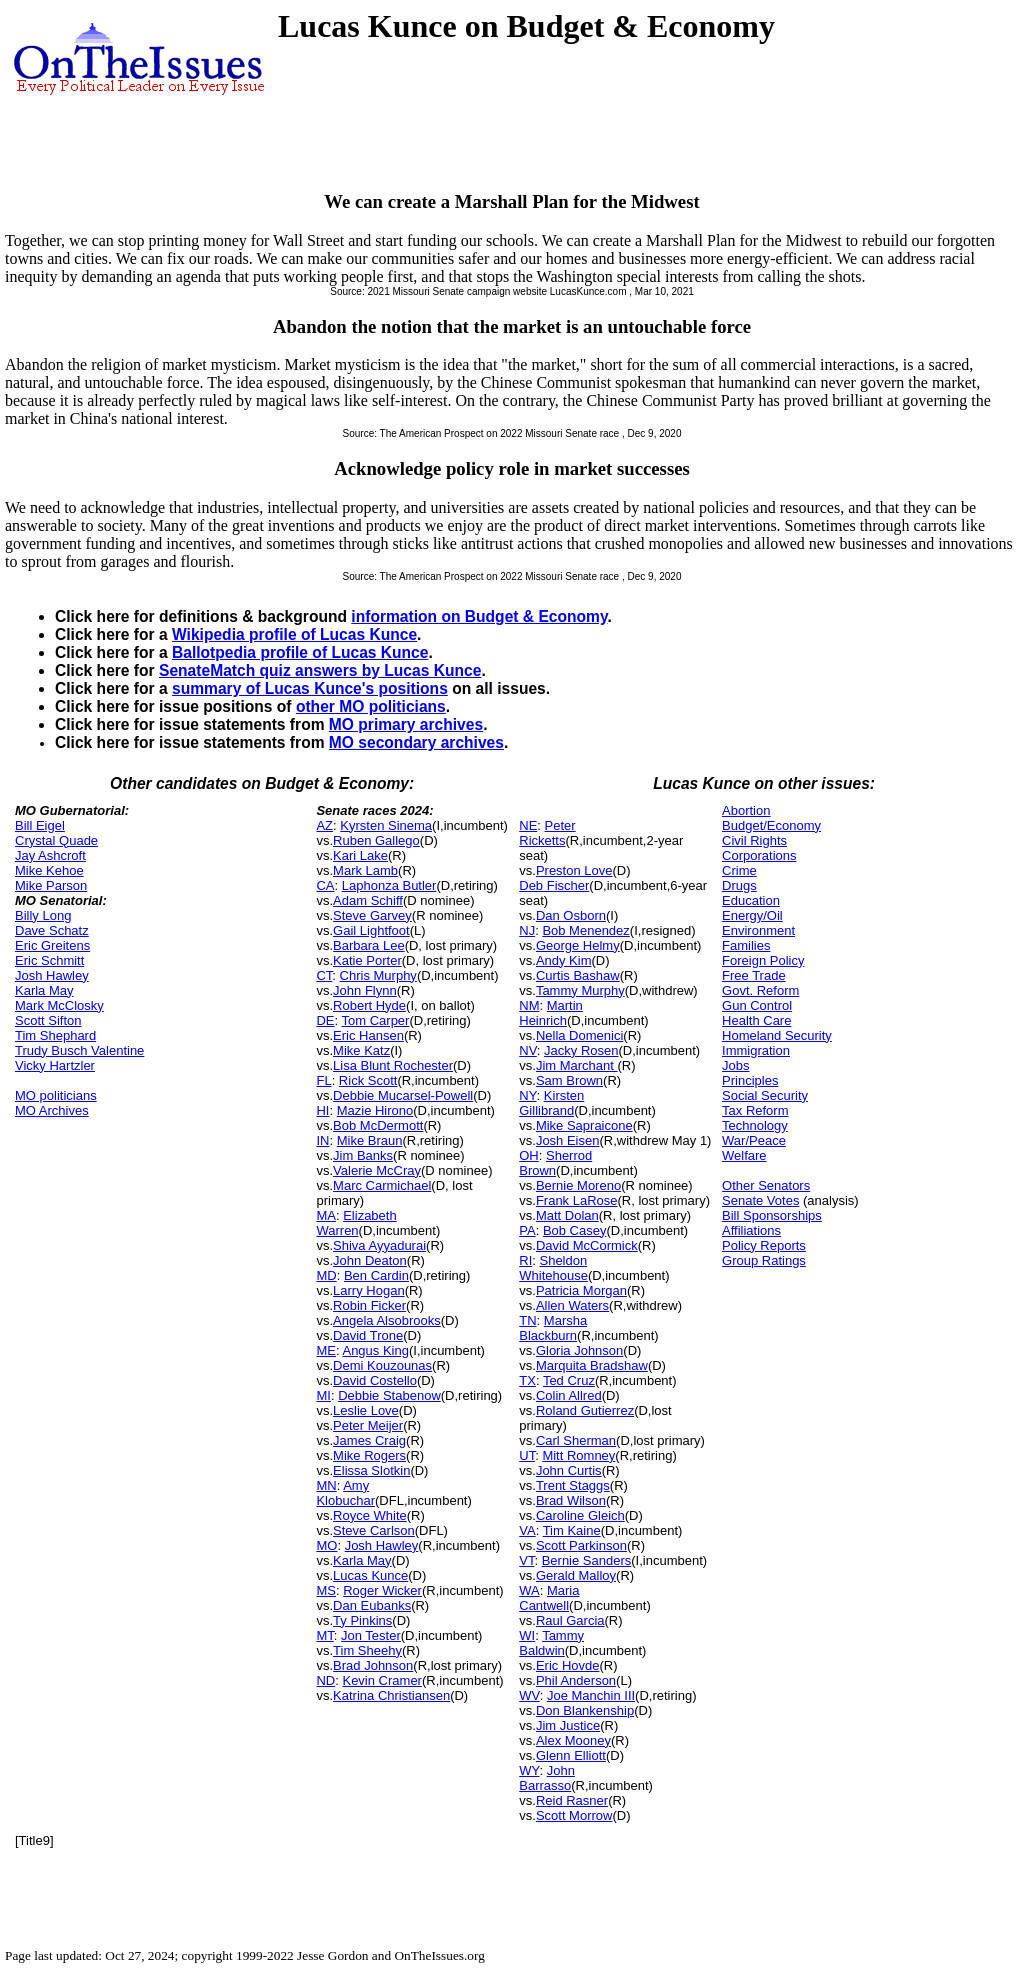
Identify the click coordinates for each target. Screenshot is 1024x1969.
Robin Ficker (369, 1305)
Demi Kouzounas (382, 1365)
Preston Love (574, 870)
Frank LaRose (577, 1200)
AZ (324, 825)
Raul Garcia (570, 1620)
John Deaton (370, 1260)
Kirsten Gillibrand (551, 1103)
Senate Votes (760, 1200)
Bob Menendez (585, 930)
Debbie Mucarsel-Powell (403, 1095)
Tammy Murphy (580, 990)
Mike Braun (370, 1140)
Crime (739, 870)
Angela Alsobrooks (387, 1320)
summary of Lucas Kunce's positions (310, 688)
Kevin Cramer (381, 1680)
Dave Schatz (52, 930)
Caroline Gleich (580, 1515)
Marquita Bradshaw (592, 1365)
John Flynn (365, 990)
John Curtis (569, 1470)
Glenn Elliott (571, 1755)
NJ (527, 930)
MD (326, 1275)
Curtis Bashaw (578, 975)
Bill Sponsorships (772, 1215)
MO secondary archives (416, 742)
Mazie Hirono (375, 1110)
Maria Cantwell (549, 1598)
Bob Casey (575, 1230)
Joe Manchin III (591, 1695)
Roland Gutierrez (585, 1410)
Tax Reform (755, 1110)
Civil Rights (754, 840)
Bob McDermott (378, 1125)
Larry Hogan (369, 1290)
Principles (750, 1080)
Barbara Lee (369, 945)
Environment (758, 930)
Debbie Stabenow (389, 1395)
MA (326, 1215)
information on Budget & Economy (479, 616)
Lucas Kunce (370, 1575)
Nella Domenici (579, 1035)
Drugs (739, 885)
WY (529, 1770)
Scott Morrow (574, 1815)
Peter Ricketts (547, 833)
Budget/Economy (771, 825)
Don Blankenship (585, 1710)
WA (529, 1590)
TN (527, 1320)
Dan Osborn (571, 915)
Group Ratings (764, 1260)
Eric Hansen (368, 1035)
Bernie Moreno (578, 1185)
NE (528, 825)
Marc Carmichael (382, 1185)
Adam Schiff (368, 900)
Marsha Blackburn (553, 1328)
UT (527, 1455)
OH (529, 1155)
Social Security (765, 1095)
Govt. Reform (760, 990)
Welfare (744, 1155)
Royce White (370, 1515)
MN (326, 1485)
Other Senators (766, 1185)
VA (527, 1530)
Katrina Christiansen (391, 1695)
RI (525, 1260)
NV (528, 1050)
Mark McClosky (59, 1005)
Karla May (44, 990)
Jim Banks (363, 1155)
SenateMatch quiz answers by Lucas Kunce (320, 670)
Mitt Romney (578, 1455)
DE (325, 1020)
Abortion (746, 810)
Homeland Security (777, 1035)
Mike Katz (361, 1050)
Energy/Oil (752, 915)
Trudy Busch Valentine (79, 1050)
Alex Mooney (573, 1740)
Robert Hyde (369, 1005)
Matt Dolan (567, 1215)
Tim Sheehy (367, 1650)
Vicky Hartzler (55, 1065)
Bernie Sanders (587, 1560)
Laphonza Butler (389, 885)
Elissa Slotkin (371, 1470)
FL (323, 1080)
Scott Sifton (48, 1020)
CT (324, 975)
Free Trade (754, 975)
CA (325, 885)
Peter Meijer (368, 1425)
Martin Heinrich (551, 1013)
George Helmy (578, 945)
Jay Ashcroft (50, 855)
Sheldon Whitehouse (553, 1268)
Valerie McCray (377, 1170)
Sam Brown (569, 1080)
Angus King (375, 1350)
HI (322, 1110)
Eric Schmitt (49, 960)
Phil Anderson (576, 1680)
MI (323, 1395)
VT (526, 1560)
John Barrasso (547, 1778)
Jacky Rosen (581, 1050)
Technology (755, 1125)
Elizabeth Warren (356, 1223)
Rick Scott (368, 1080)
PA (527, 1230)
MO (326, 1545)
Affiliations (751, 1230)
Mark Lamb (365, 870)
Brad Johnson (373, 1665)
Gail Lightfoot (371, 930)
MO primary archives (406, 724)
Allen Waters (572, 1305)
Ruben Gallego (376, 840)
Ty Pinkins (362, 1620)
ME (326, 1350)
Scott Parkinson (581, 1545)
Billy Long (43, 915)
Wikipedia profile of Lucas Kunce (294, 634)
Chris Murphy (378, 975)
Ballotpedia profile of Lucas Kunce (300, 652)
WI (527, 1635)
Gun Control (757, 1005)
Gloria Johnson (579, 1350)
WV (529, 1695)
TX (527, 1380)
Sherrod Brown (555, 1163)
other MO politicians (371, 706)
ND (325, 1680)
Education (751, 900)
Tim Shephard (55, 1035)
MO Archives (52, 1110)
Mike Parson (51, 885)
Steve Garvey (372, 915)
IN (322, 1140)
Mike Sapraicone (584, 1125)
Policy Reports (764, 1245)
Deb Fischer (554, 885)
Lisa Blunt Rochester (393, 1065)
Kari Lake (360, 855)
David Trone (368, 1335)
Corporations (759, 855)
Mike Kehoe (49, 870)
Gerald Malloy (576, 1575)
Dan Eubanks (372, 1605)
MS (326, 1590)
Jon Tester (371, 1635)
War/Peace (754, 1140)
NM (529, 1005)
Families (746, 945)
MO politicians (56, 1095)
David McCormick (587, 1245)
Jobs (735, 1065)
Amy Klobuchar (345, 1493)
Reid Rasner (572, 1800)
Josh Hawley (52, 975)
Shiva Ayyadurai (379, 1245)
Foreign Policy (763, 960)
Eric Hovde (568, 1665)
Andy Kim (564, 960)
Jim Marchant (577, 1065)
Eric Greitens (52, 945)
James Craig (369, 1440)
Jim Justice (568, 1725)
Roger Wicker (382, 1590)
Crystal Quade (56, 840)
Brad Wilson (571, 1500)
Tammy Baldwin (551, 1643)
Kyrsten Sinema (386, 825)
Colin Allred (569, 1395)
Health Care (756, 1020)
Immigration (756, 1050)
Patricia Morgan (581, 1290)
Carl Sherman (576, 1440)
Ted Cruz (569, 1380)
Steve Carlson (374, 1530)
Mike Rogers (369, 1455)
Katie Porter (367, 960)
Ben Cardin (376, 1275)
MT (324, 1635)
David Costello (375, 1380)
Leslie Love (366, 1410)
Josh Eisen (568, 1140)
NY (527, 1095)
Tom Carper (376, 1020)
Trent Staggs (573, 1485)
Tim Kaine (572, 1530)
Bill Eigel (40, 825)
